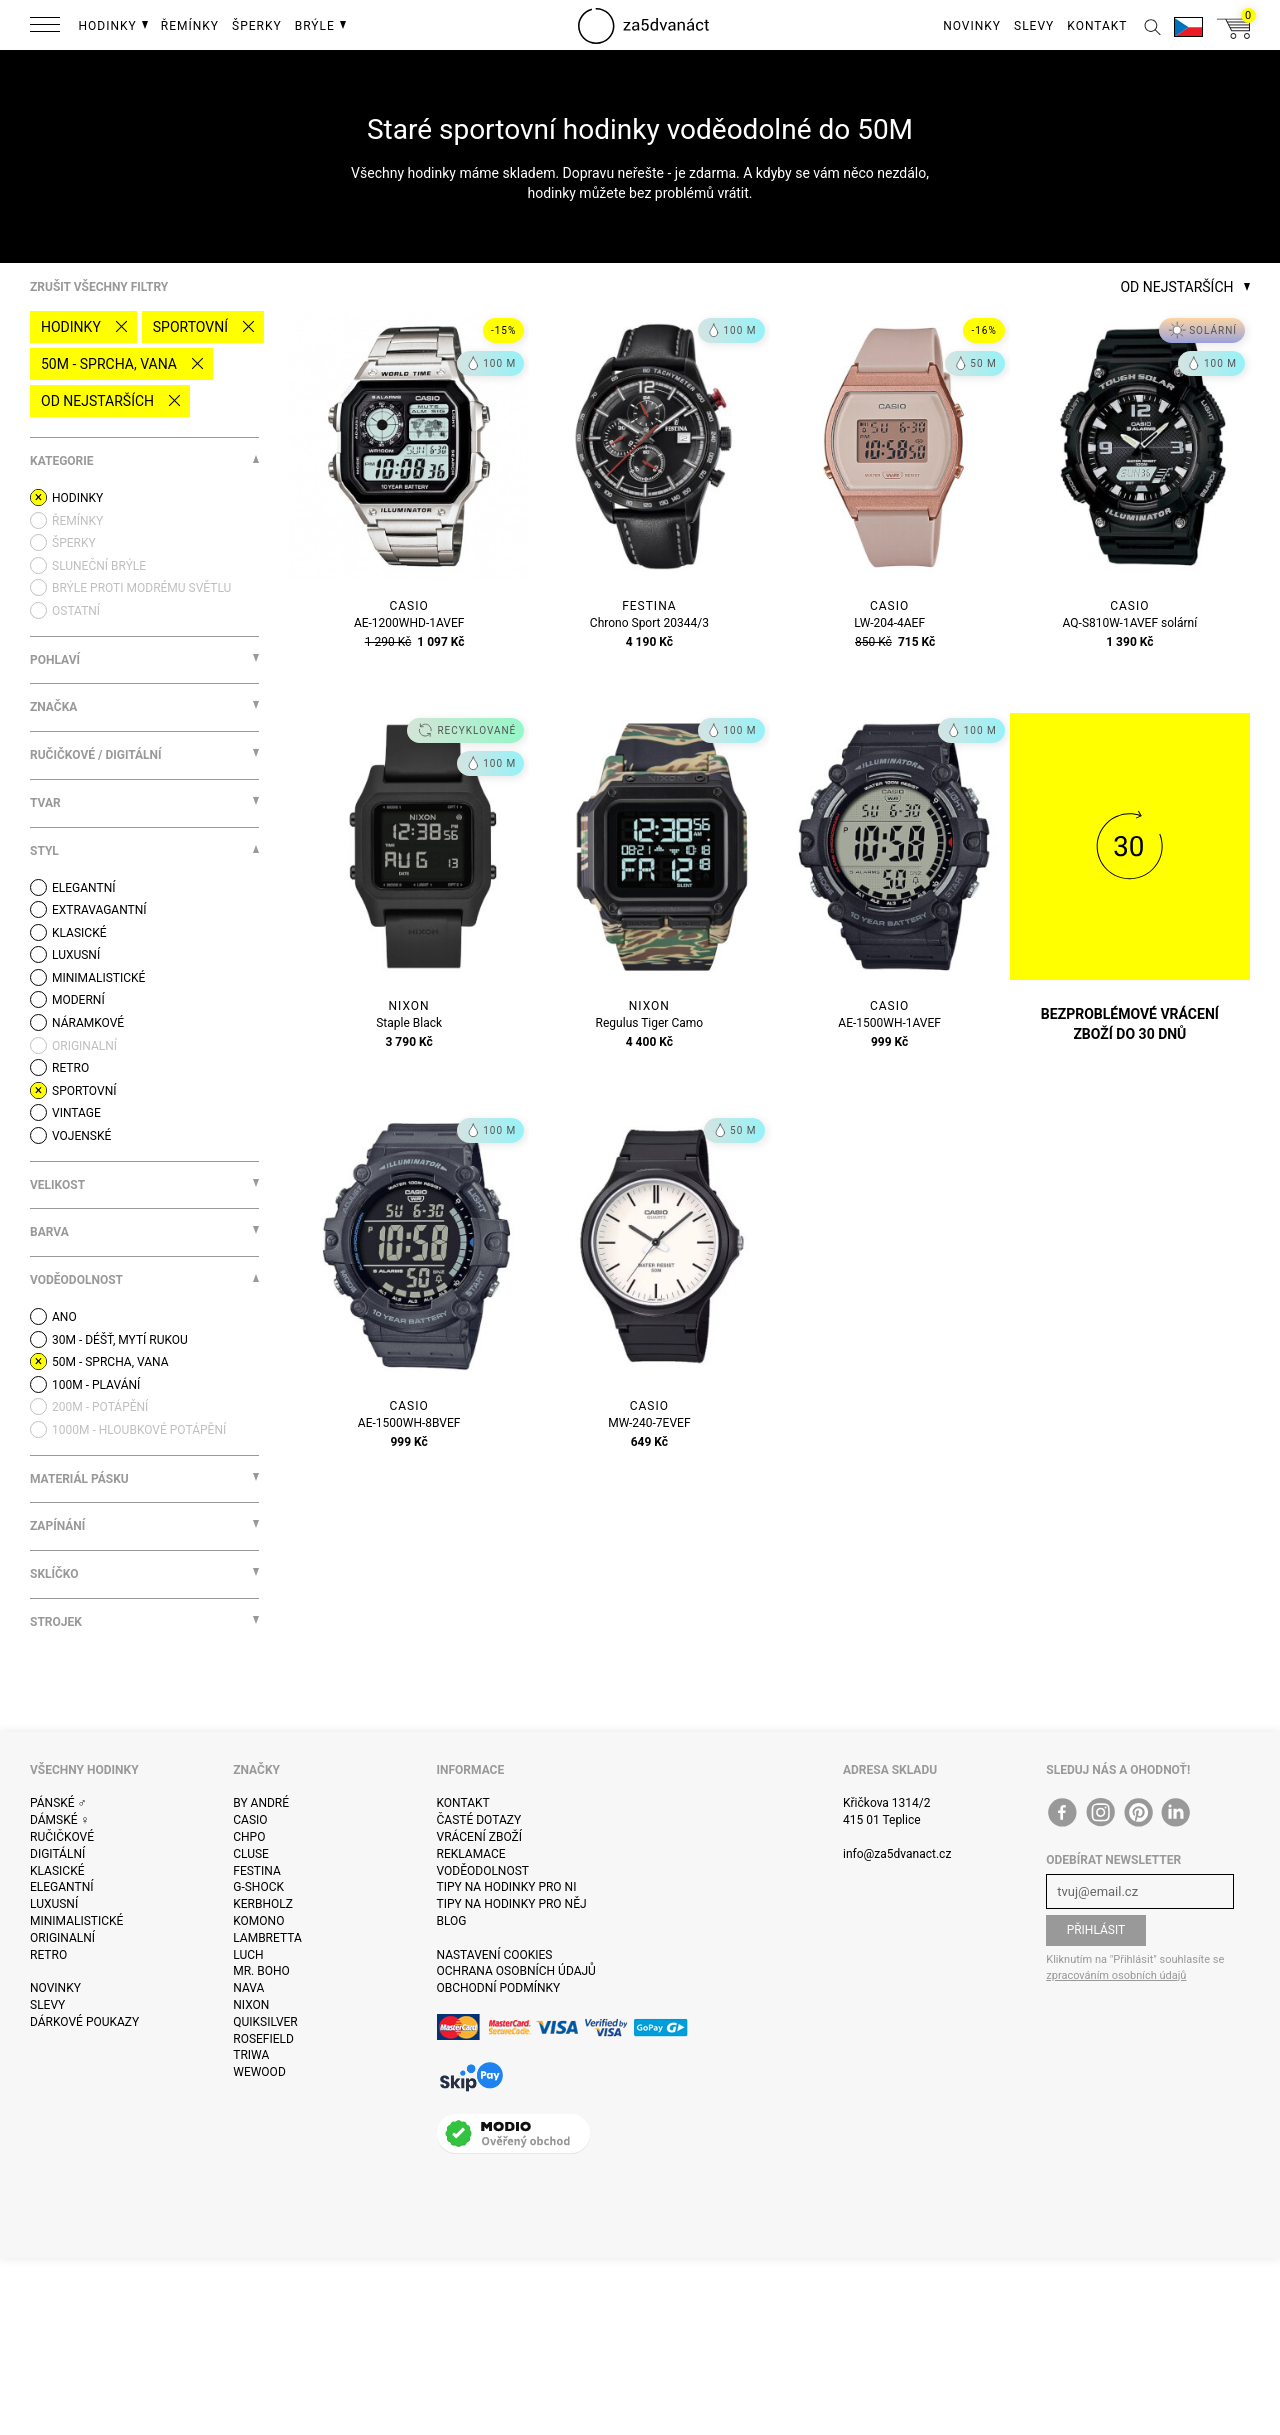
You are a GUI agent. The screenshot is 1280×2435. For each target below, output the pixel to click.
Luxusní (54, 1904)
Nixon (251, 2005)
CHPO (249, 1837)
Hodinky (71, 327)
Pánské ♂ (58, 1803)
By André (261, 1803)
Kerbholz (263, 1904)
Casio (250, 1820)
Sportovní (190, 327)
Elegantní (61, 1887)
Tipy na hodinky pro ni (507, 1887)
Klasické (57, 1871)
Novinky (55, 1988)
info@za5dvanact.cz (897, 1854)
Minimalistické (76, 1921)
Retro (48, 1955)
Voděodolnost (483, 1871)
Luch (248, 1955)
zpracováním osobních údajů (1116, 1975)
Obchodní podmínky (499, 1988)
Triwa (251, 2055)
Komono (258, 1921)
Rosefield (263, 2039)
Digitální (57, 1854)
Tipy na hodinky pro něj (512, 1904)
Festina (257, 1871)
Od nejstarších (97, 401)
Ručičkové (62, 1837)
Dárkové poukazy (84, 2022)
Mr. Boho (261, 1971)
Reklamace (471, 1854)
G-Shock (258, 1887)
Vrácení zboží (479, 1837)
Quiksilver (265, 2022)
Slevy (47, 2005)
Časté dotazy (479, 1820)
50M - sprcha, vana (109, 364)
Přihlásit (1096, 1930)
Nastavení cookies (495, 1955)
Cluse (251, 1854)
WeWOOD (259, 2072)
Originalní (62, 1938)
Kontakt (463, 1803)
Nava (248, 1988)
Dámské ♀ (60, 1820)
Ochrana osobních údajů (516, 1971)
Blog (452, 1921)
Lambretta (267, 1938)
